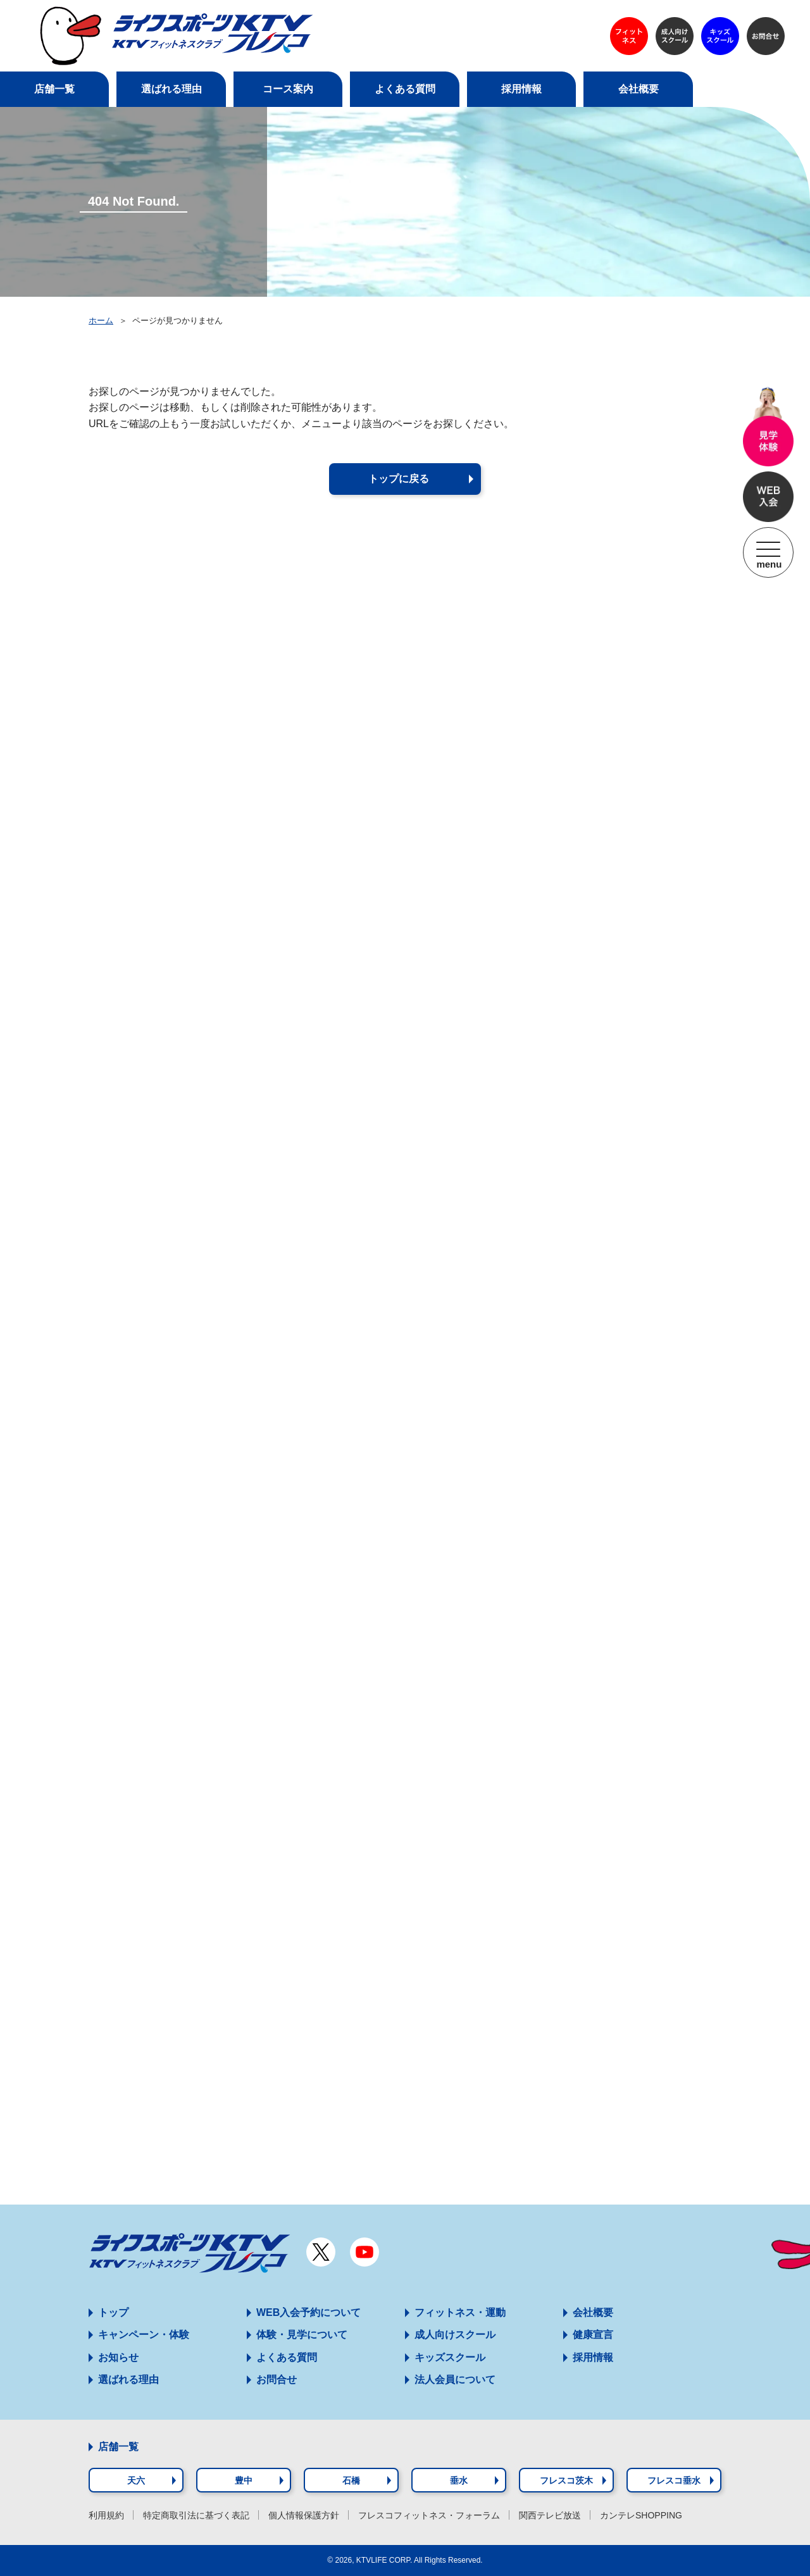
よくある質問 (286, 2357)
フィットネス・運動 (460, 2312)
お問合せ (276, 2379)
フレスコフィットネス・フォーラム (429, 2515)
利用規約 (106, 2515)
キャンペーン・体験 (143, 2334)
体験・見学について (301, 2334)
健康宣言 (593, 2334)
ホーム (101, 320)
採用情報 (593, 2357)
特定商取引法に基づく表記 (196, 2515)
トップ (113, 2312)
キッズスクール (449, 2357)
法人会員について (454, 2379)
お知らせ (118, 2357)
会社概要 (593, 2312)
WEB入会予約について (308, 2312)
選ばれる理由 (128, 2379)
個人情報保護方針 (303, 2515)
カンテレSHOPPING (641, 2515)
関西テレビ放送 (550, 2515)
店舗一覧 (118, 2446)
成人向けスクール (454, 2334)
